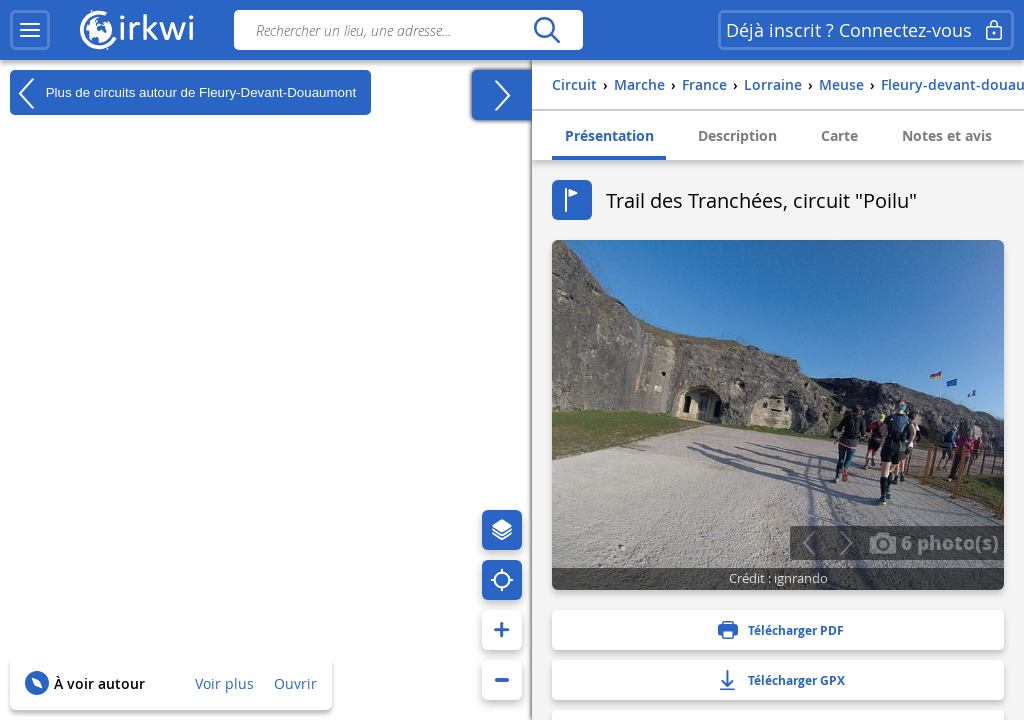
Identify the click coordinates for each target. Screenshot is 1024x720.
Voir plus (224, 683)
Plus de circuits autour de (183, 93)
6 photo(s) (934, 542)
